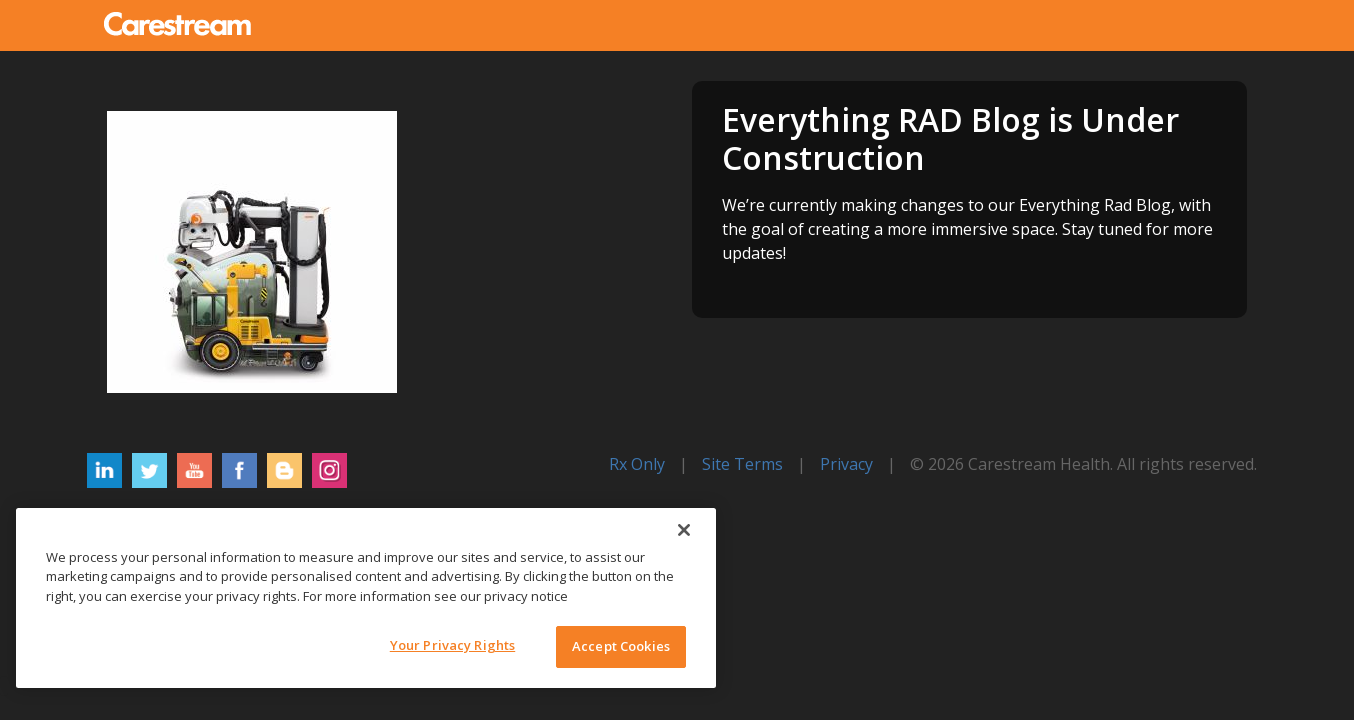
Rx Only (637, 464)
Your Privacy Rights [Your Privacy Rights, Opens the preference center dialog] (452, 645)
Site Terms (742, 464)
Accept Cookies (621, 646)
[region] (366, 598)
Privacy (846, 464)
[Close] (684, 530)
